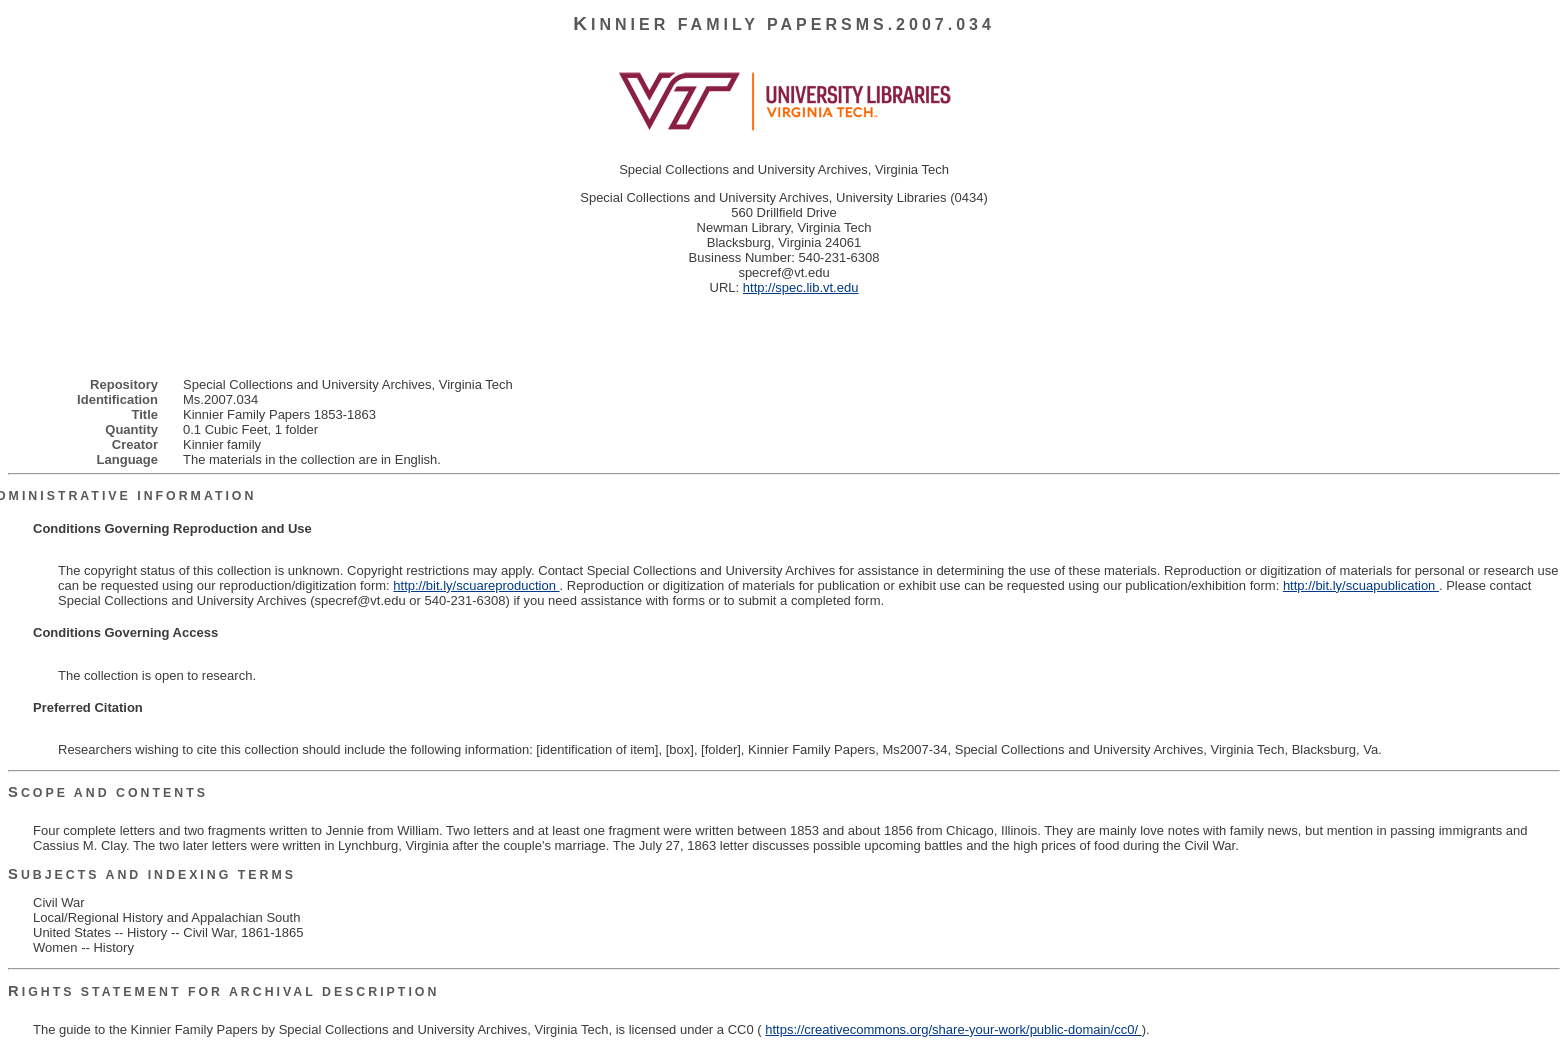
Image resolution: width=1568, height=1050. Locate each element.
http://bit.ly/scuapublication (1361, 585)
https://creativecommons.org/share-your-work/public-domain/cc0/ (953, 1029)
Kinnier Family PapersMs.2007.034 (784, 24)
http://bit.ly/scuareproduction (476, 585)
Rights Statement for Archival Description (223, 992)
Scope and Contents (108, 793)
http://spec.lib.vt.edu (801, 287)
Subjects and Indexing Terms (152, 875)
